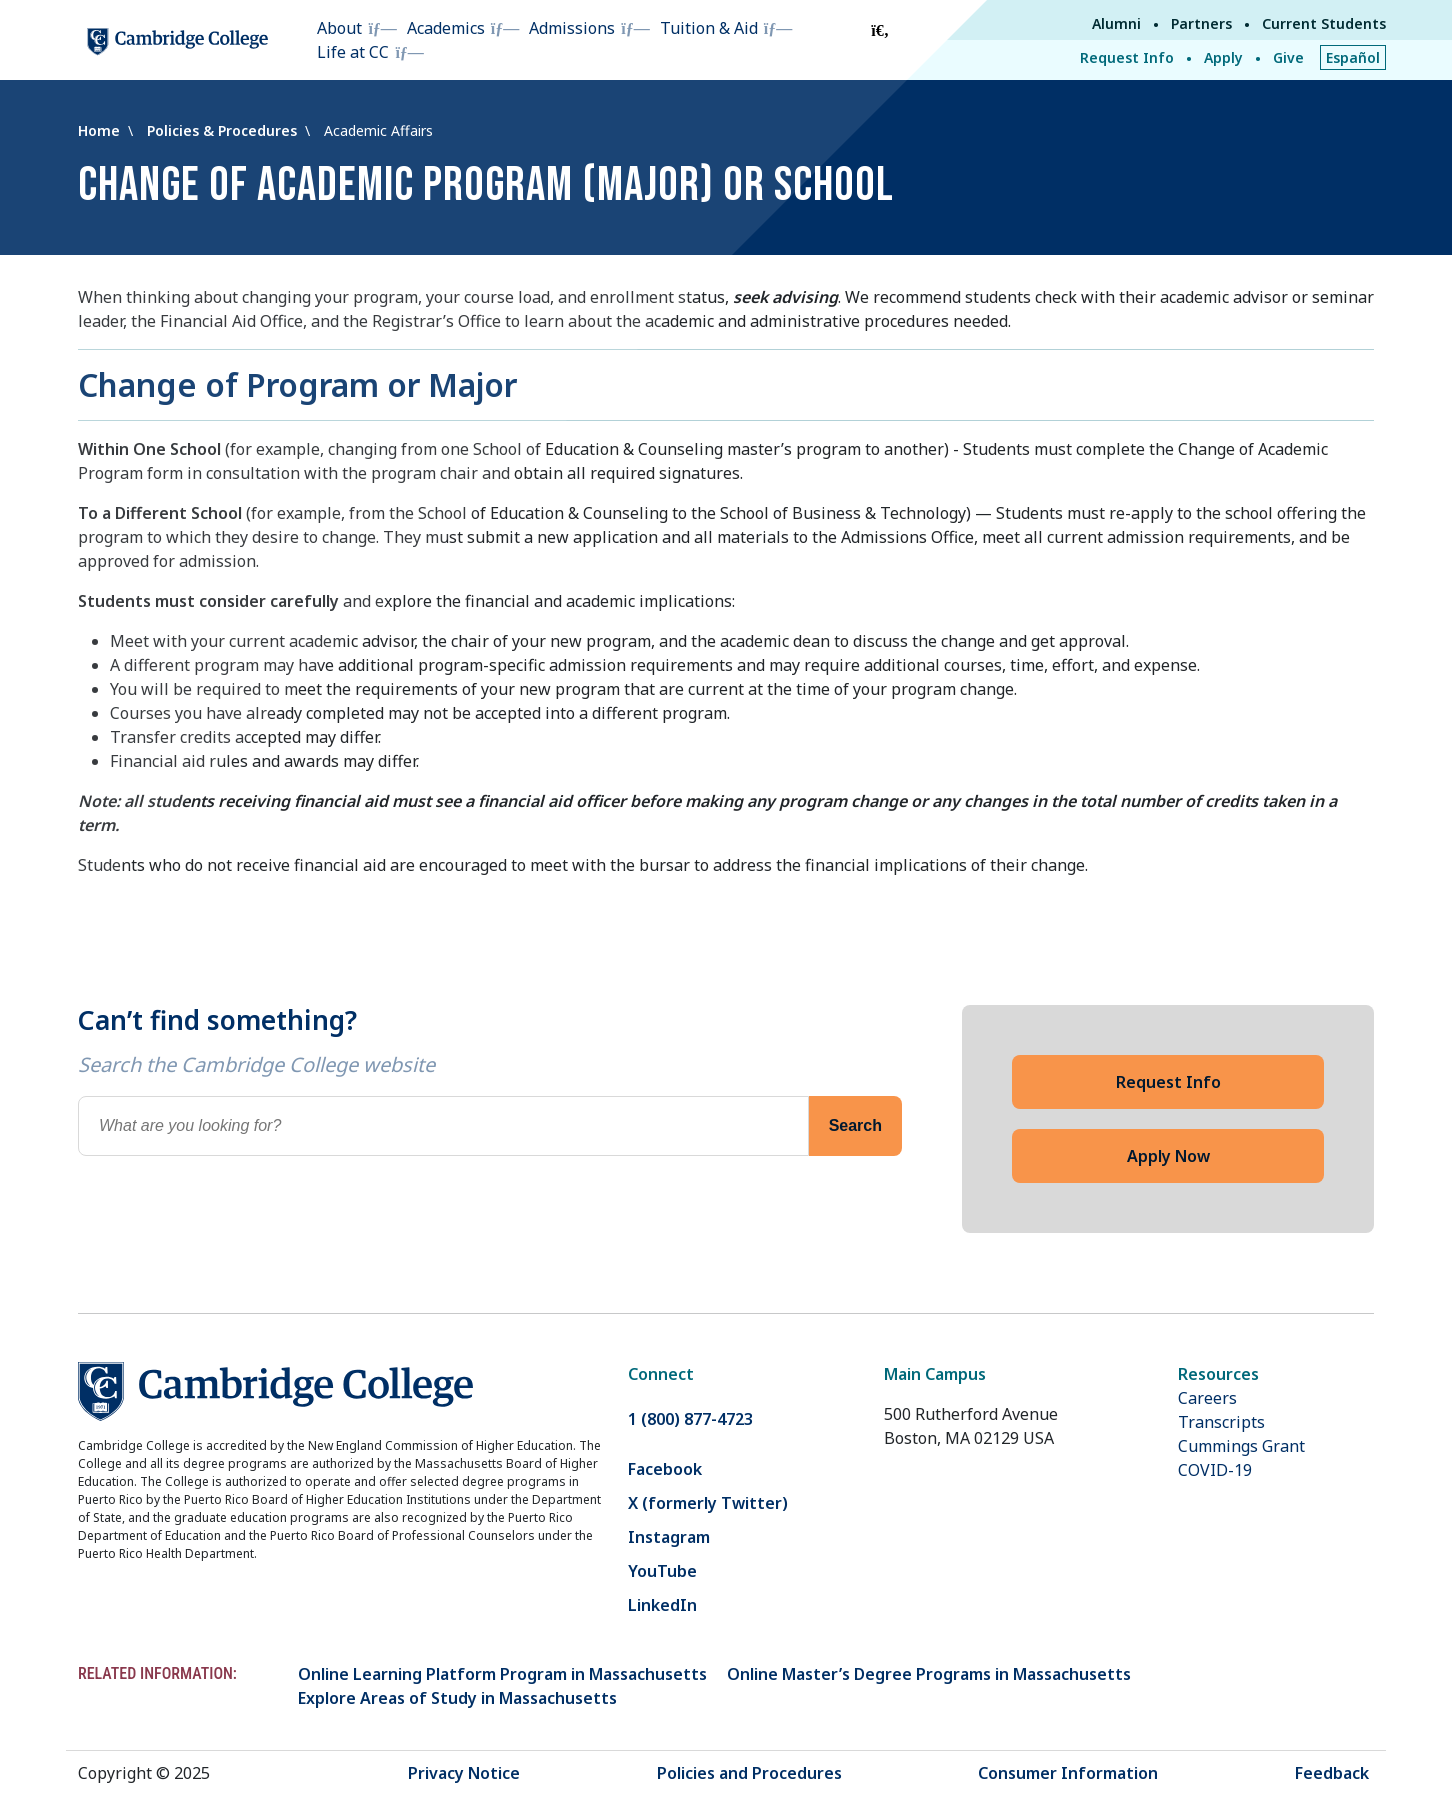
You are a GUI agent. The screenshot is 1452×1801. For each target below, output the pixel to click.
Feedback (1332, 1773)
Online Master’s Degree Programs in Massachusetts (929, 1674)
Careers (1207, 1398)
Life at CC (353, 52)
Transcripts (1221, 1422)
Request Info (1127, 57)
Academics (446, 28)
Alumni (1116, 23)
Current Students (1324, 23)
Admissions (572, 28)
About (339, 28)
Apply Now (1168, 1156)
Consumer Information (1068, 1773)
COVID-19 (1215, 1470)
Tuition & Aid (709, 28)
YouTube (662, 1571)
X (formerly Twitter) (708, 1503)
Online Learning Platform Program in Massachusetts (502, 1674)
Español (1353, 57)
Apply (1223, 57)
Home (101, 130)
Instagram (669, 1537)
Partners (1201, 23)
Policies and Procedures (749, 1773)
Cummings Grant (1241, 1446)
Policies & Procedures (224, 130)
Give (1288, 57)
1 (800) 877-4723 (690, 1419)
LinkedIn (662, 1605)
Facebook (665, 1469)
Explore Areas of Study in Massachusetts (457, 1698)
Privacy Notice (464, 1773)
